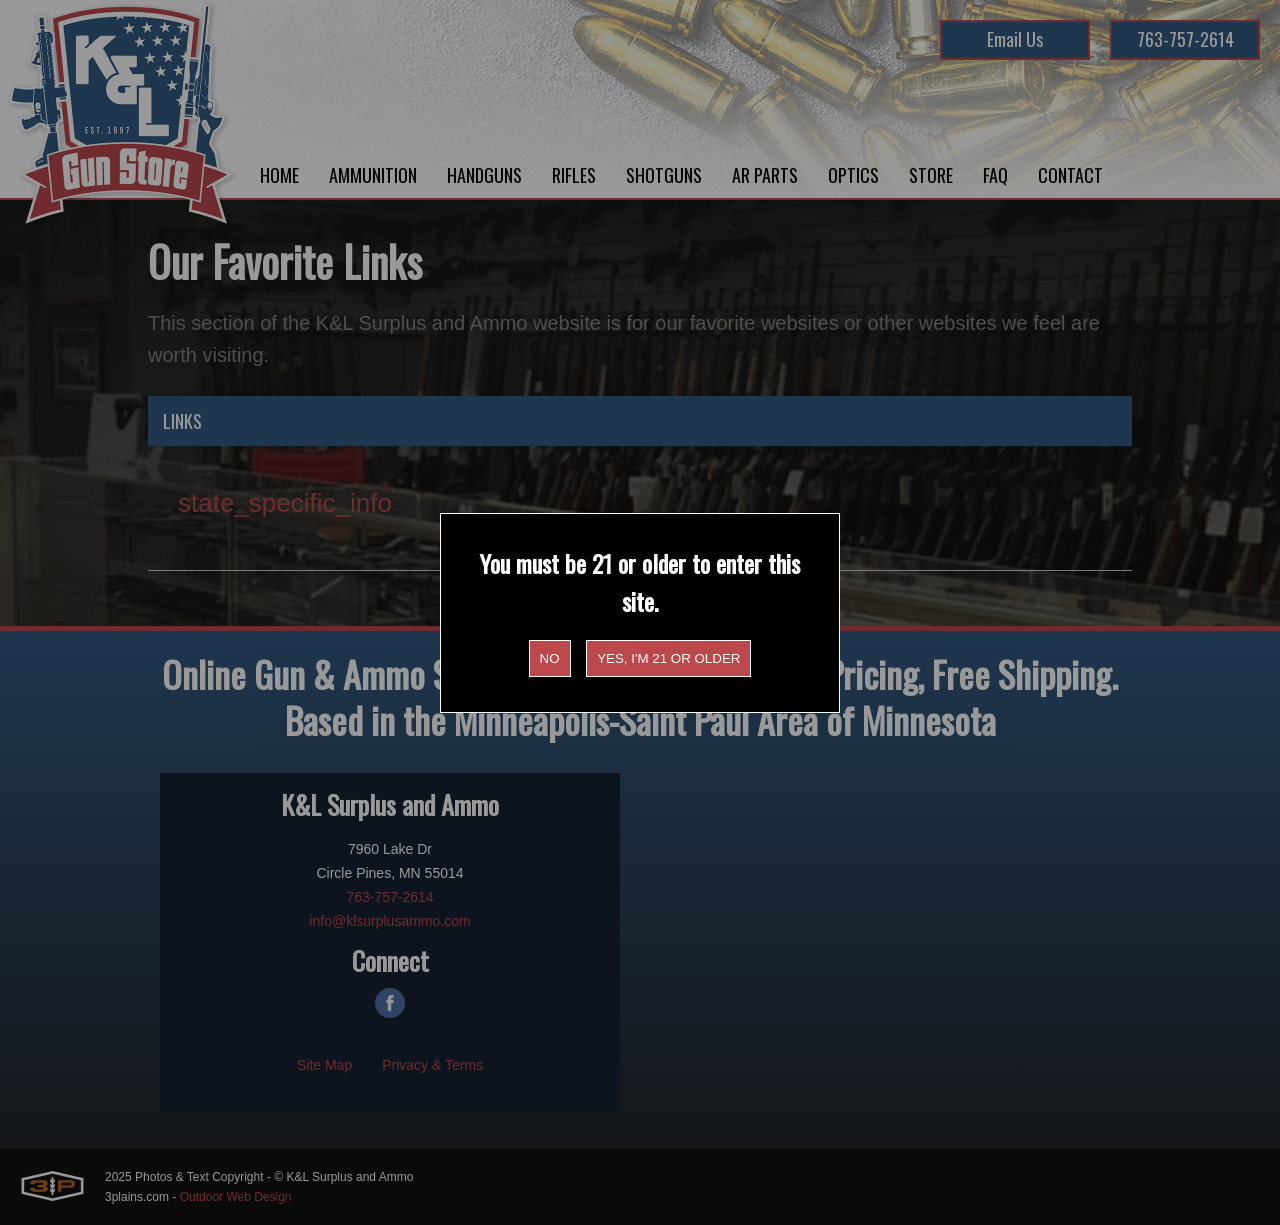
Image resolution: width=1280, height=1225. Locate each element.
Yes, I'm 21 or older (668, 658)
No (550, 658)
